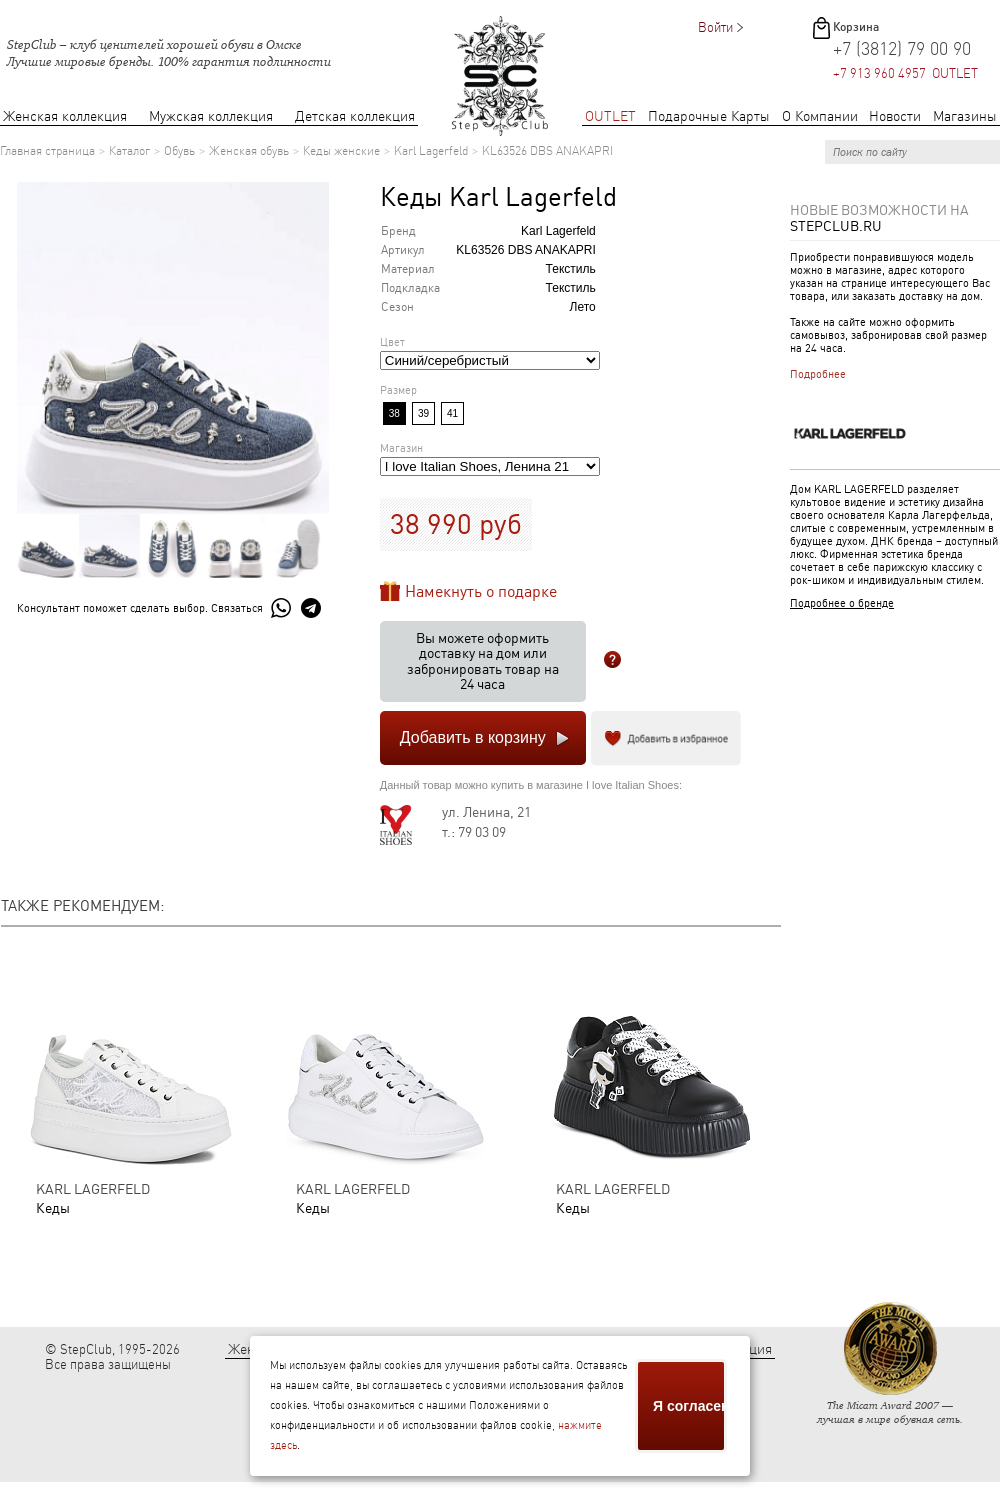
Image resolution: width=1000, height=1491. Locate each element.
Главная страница (47, 151)
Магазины (965, 116)
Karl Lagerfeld (431, 151)
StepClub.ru (836, 226)
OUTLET (610, 116)
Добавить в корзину (473, 737)
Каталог (129, 151)
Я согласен (690, 1406)
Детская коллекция (355, 116)
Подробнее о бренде (842, 603)
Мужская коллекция (211, 116)
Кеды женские (341, 151)
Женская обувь (249, 151)
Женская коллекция (65, 116)
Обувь (179, 151)
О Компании (820, 116)
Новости (895, 116)
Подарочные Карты (709, 116)
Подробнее (818, 374)
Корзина (856, 27)
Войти (715, 27)
